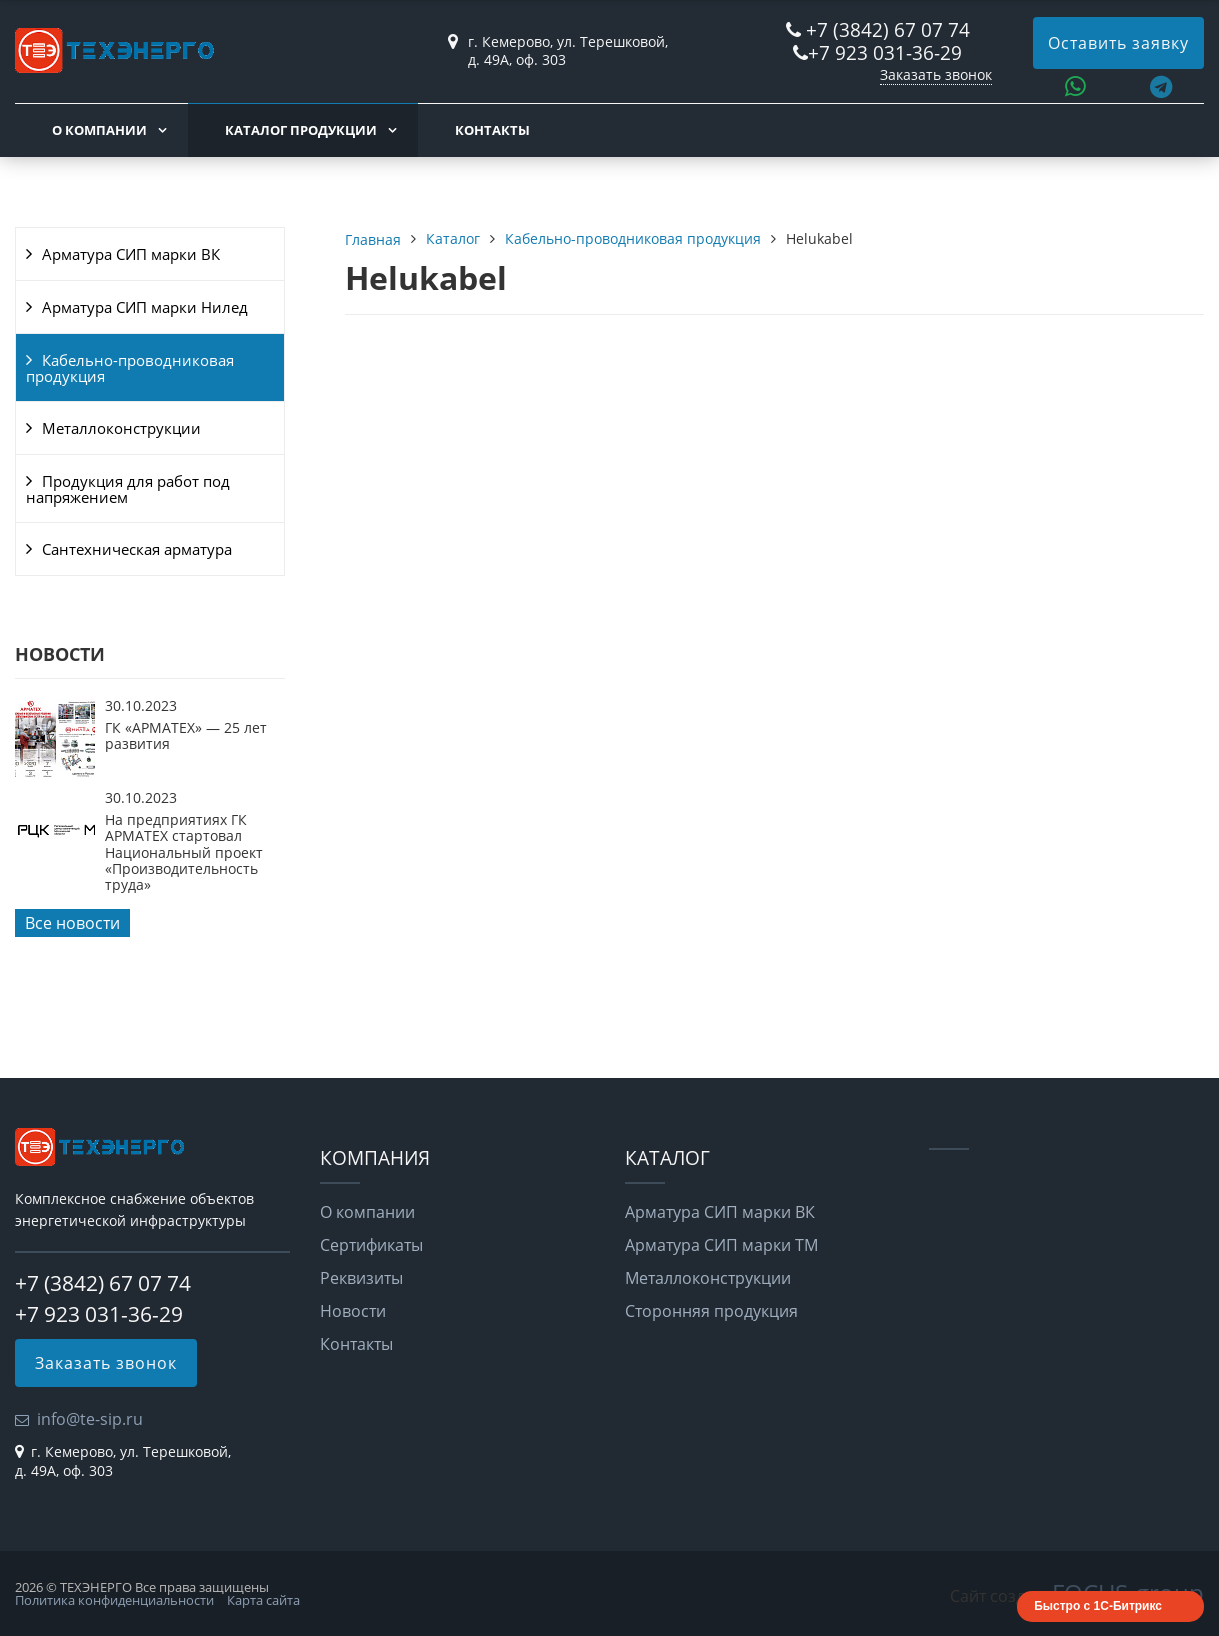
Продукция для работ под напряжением (128, 489)
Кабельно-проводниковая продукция (130, 368)
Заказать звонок (936, 74)
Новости (353, 1311)
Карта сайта (263, 1600)
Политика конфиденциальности (114, 1600)
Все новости (72, 923)
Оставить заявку (1118, 43)
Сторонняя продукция (711, 1311)
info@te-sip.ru (90, 1419)
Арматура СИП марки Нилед (145, 307)
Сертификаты (371, 1245)
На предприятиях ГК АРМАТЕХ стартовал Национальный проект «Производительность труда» (184, 852)
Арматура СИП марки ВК (131, 254)
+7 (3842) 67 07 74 (888, 29)
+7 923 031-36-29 (885, 52)
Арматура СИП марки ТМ (721, 1245)
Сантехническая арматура (137, 549)
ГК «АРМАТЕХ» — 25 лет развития (186, 735)
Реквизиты (361, 1278)
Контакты (492, 130)
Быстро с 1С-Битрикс (1098, 1606)
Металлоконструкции (121, 428)
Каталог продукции (301, 130)
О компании (99, 130)
